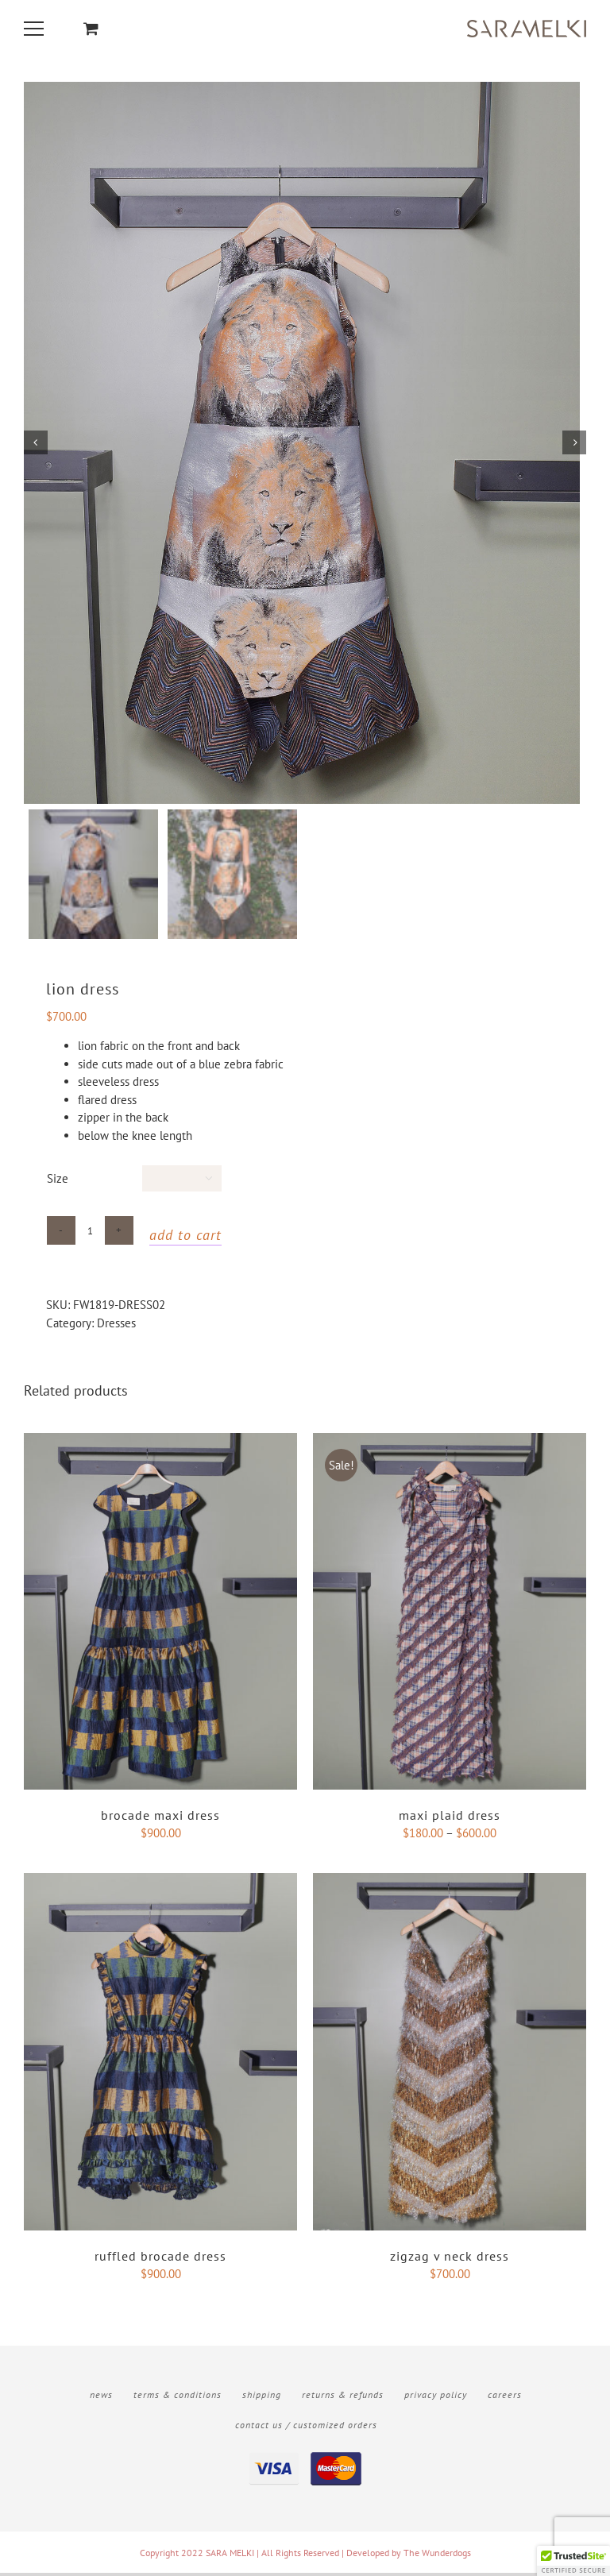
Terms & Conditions (177, 2398)
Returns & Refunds (343, 2398)
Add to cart (185, 1239)
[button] (573, 2561)
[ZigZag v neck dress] (449, 1885)
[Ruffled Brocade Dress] (160, 1885)
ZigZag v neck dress (449, 2259)
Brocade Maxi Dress (160, 1819)
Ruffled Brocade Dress (160, 2259)
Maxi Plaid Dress (449, 1819)
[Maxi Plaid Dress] (449, 1445)
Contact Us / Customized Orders (306, 2428)
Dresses (116, 1326)
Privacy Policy (435, 2398)
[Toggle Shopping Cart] (90, 28)
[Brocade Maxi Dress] (160, 1445)
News (101, 2398)
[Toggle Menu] (36, 28)
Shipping (261, 2398)
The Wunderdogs (437, 2556)
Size (57, 1181)
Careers (505, 2398)
